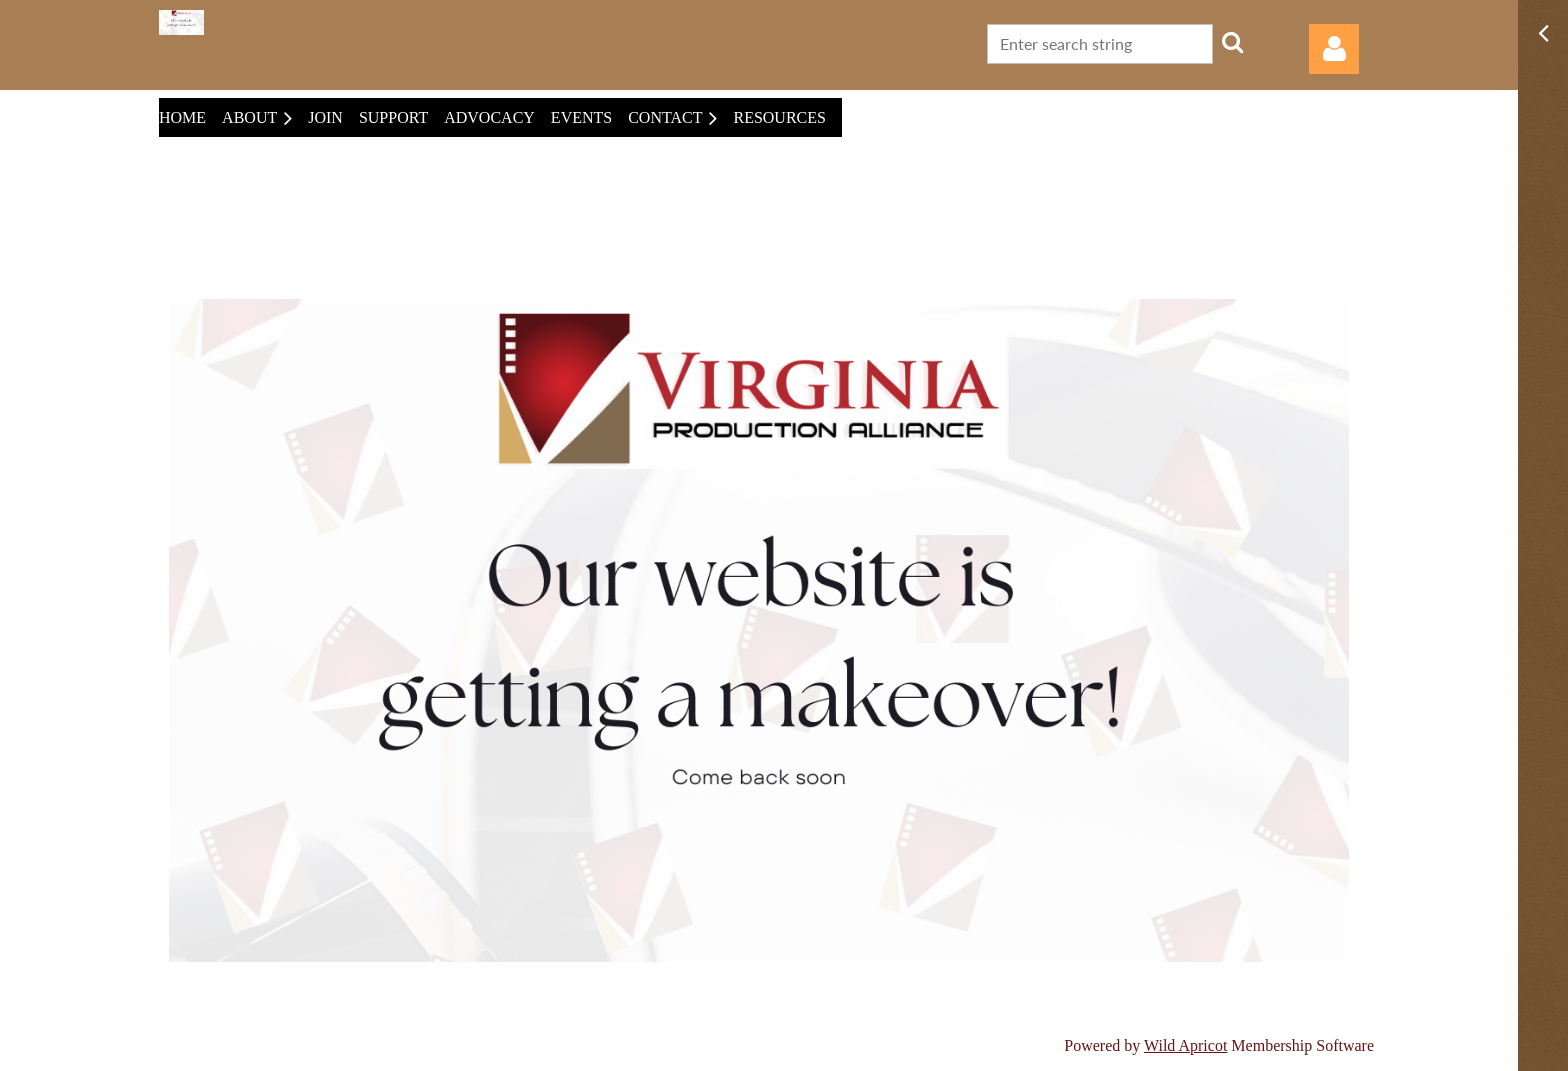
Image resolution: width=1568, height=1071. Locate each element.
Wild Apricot (1185, 1045)
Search (1232, 42)
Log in (1334, 49)
